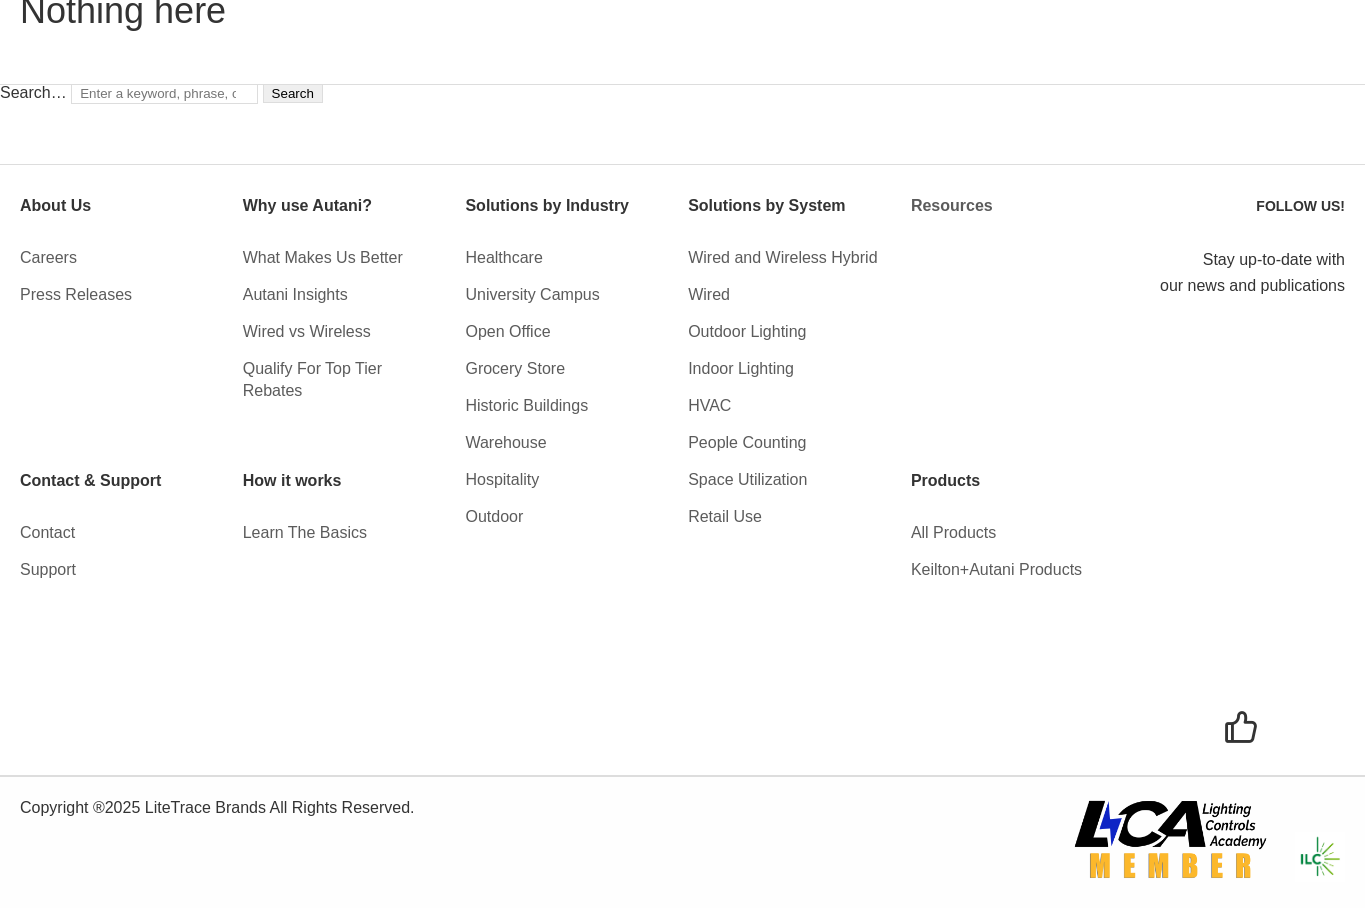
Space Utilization (747, 479)
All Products (953, 532)
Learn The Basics (305, 532)
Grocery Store (515, 368)
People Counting (747, 442)
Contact (47, 532)
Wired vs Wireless (307, 331)
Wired (709, 294)
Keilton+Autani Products (996, 569)
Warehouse (505, 442)
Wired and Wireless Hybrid (782, 257)
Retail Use (725, 516)
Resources (952, 205)
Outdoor (494, 516)
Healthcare (503, 257)
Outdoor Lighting (747, 331)
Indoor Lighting (741, 368)
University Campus (532, 294)
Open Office (507, 331)
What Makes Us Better (323, 257)
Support (48, 569)
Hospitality (502, 479)
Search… (33, 92)
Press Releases (76, 294)
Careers (48, 257)
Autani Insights (295, 294)
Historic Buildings (526, 405)
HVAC (709, 405)
